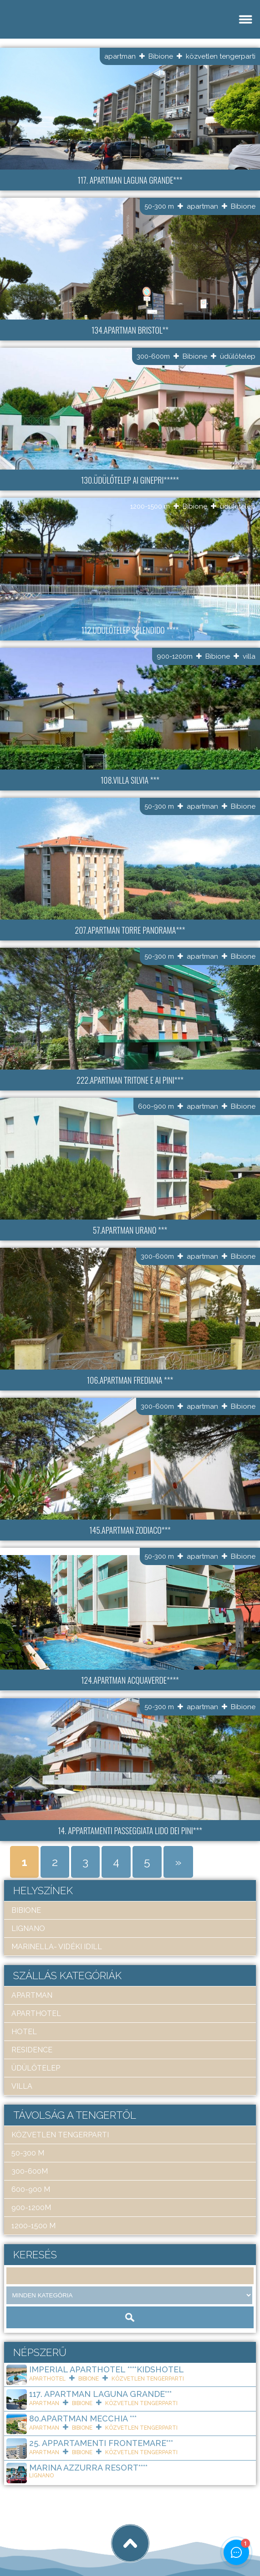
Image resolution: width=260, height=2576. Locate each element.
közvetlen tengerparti (220, 56)
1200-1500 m (150, 506)
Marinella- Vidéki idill (56, 1946)
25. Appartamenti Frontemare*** (101, 2443)
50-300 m (159, 206)
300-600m (153, 356)
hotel (24, 2031)
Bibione (160, 56)
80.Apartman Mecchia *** (83, 2418)
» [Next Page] (178, 1862)
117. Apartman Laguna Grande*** (100, 2394)
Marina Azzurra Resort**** (88, 2467)
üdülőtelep (237, 356)
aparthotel (36, 2013)
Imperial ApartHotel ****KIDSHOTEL (106, 2369)
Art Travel (70, 2536)
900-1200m (175, 656)
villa (249, 656)
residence (31, 2050)
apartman (120, 56)
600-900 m (156, 1106)
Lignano (28, 1928)
